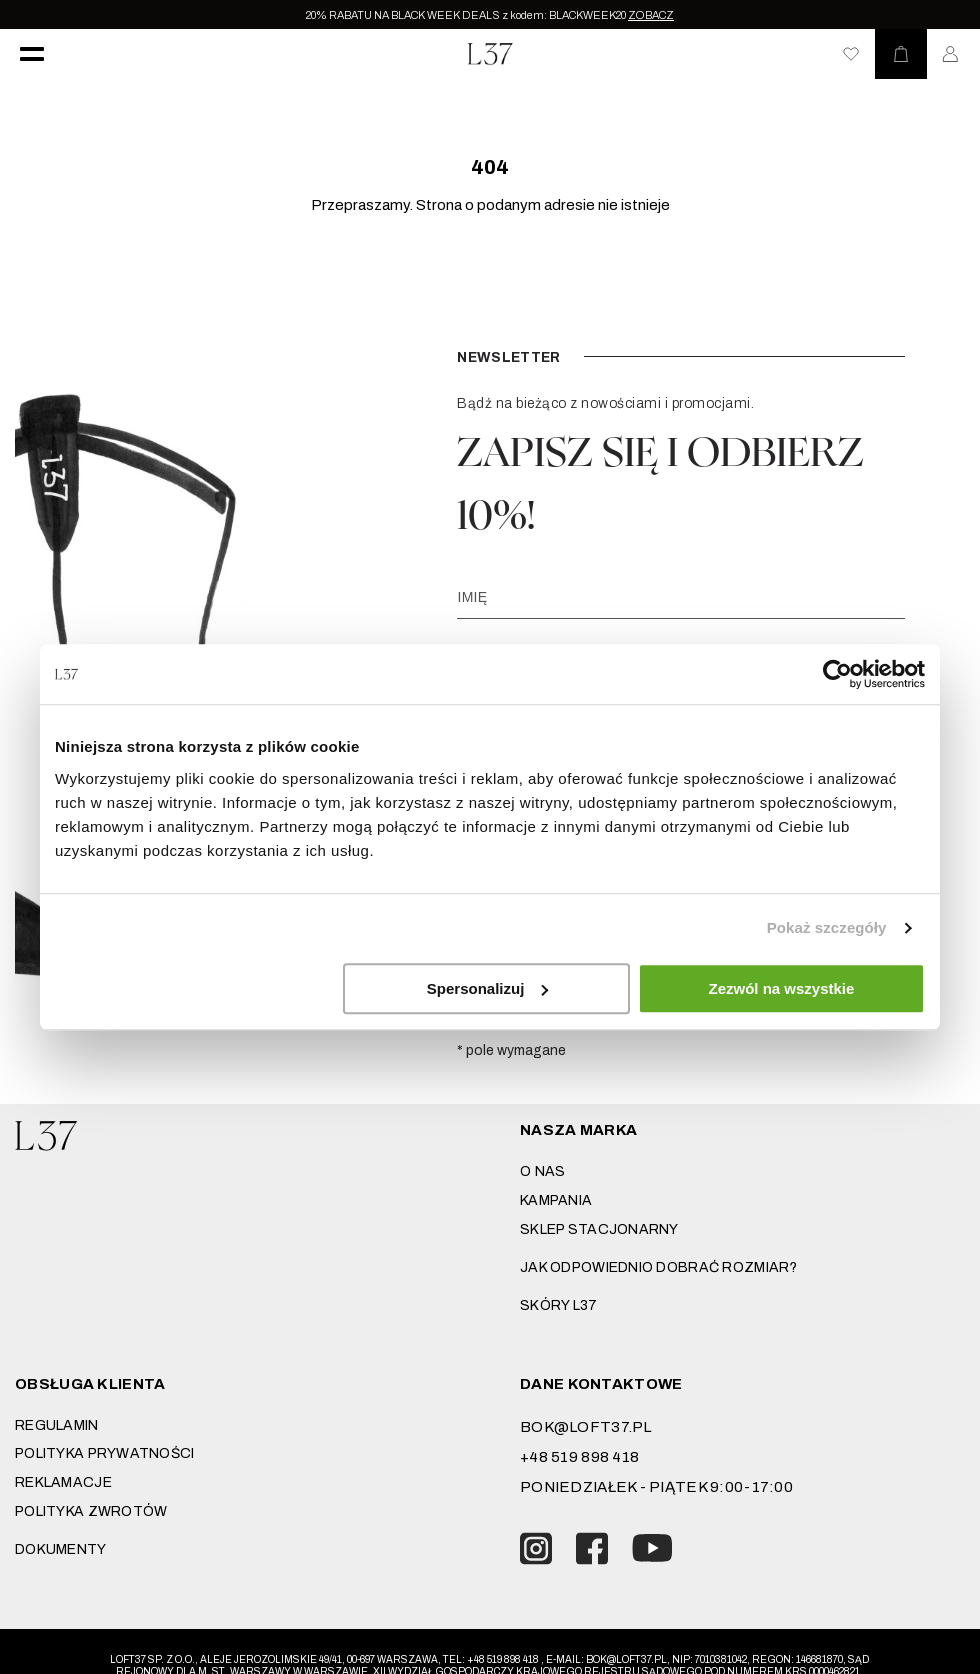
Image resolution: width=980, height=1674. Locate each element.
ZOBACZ (651, 15)
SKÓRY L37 (559, 1305)
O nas (542, 1171)
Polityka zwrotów (91, 1511)
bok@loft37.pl (586, 1427)
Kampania (556, 1200)
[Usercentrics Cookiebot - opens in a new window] (837, 674)
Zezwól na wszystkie (782, 988)
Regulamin (57, 1425)
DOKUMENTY (61, 1549)
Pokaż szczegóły (827, 927)
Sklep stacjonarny (599, 1229)
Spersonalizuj (488, 988)
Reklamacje (63, 1482)
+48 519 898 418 (579, 1457)
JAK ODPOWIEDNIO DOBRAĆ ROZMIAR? (659, 1267)
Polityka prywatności (105, 1453)
